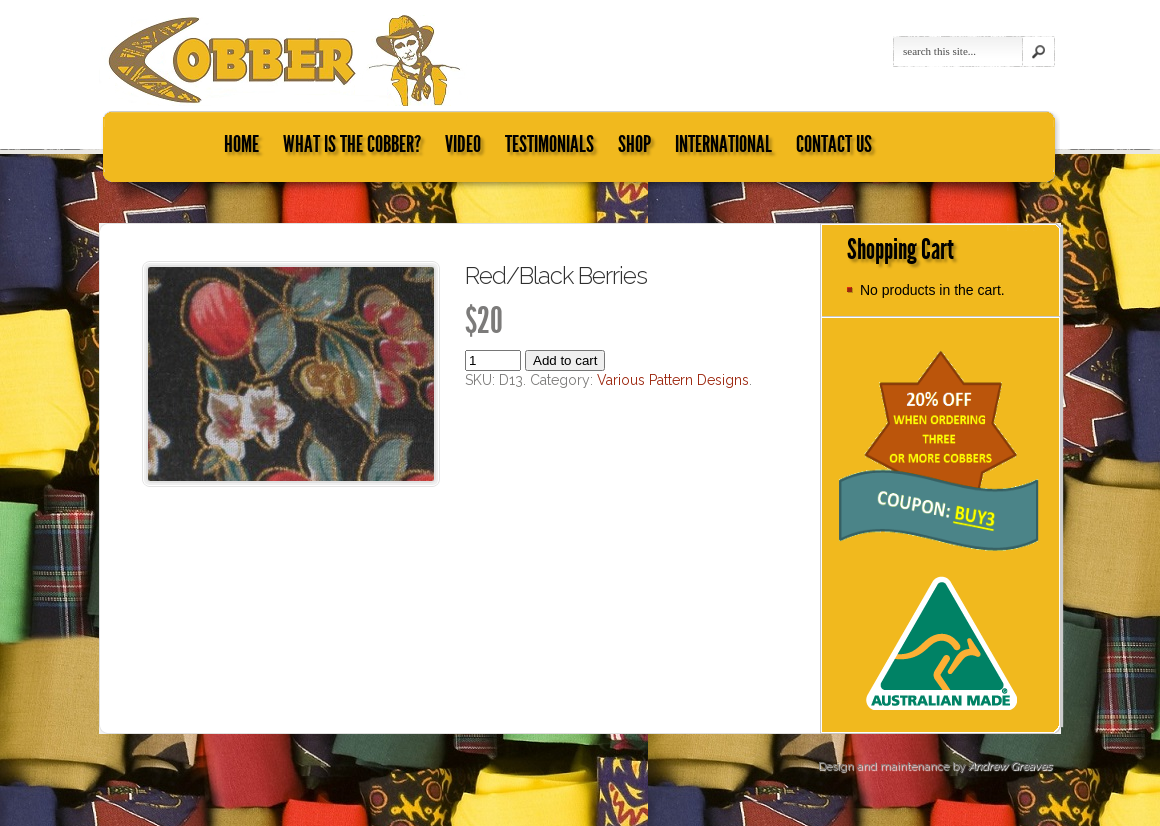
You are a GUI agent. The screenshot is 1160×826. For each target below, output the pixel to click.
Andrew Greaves (1009, 766)
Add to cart (565, 360)
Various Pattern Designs (673, 380)
